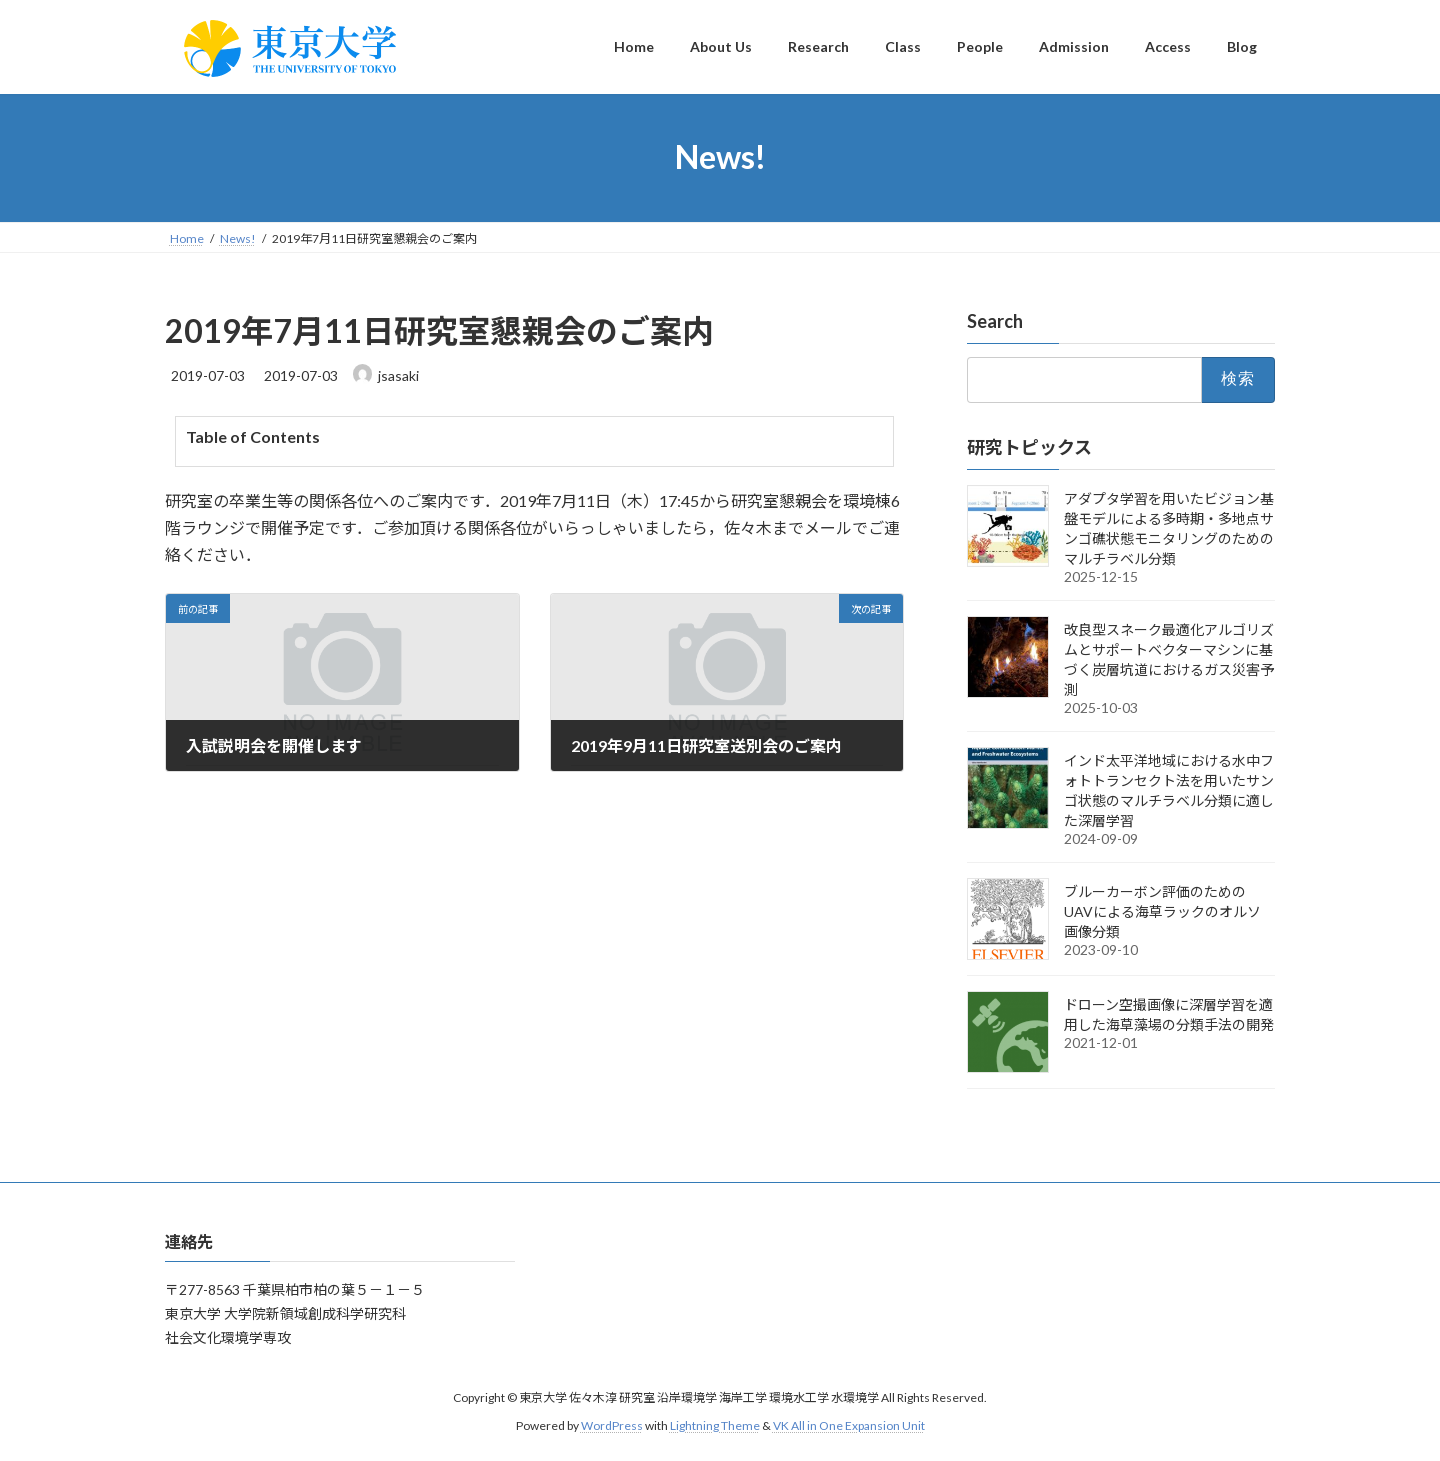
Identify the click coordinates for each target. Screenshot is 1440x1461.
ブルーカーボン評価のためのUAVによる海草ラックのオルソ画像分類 (1162, 910)
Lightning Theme (715, 1426)
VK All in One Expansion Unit (849, 1426)
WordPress (612, 1426)
